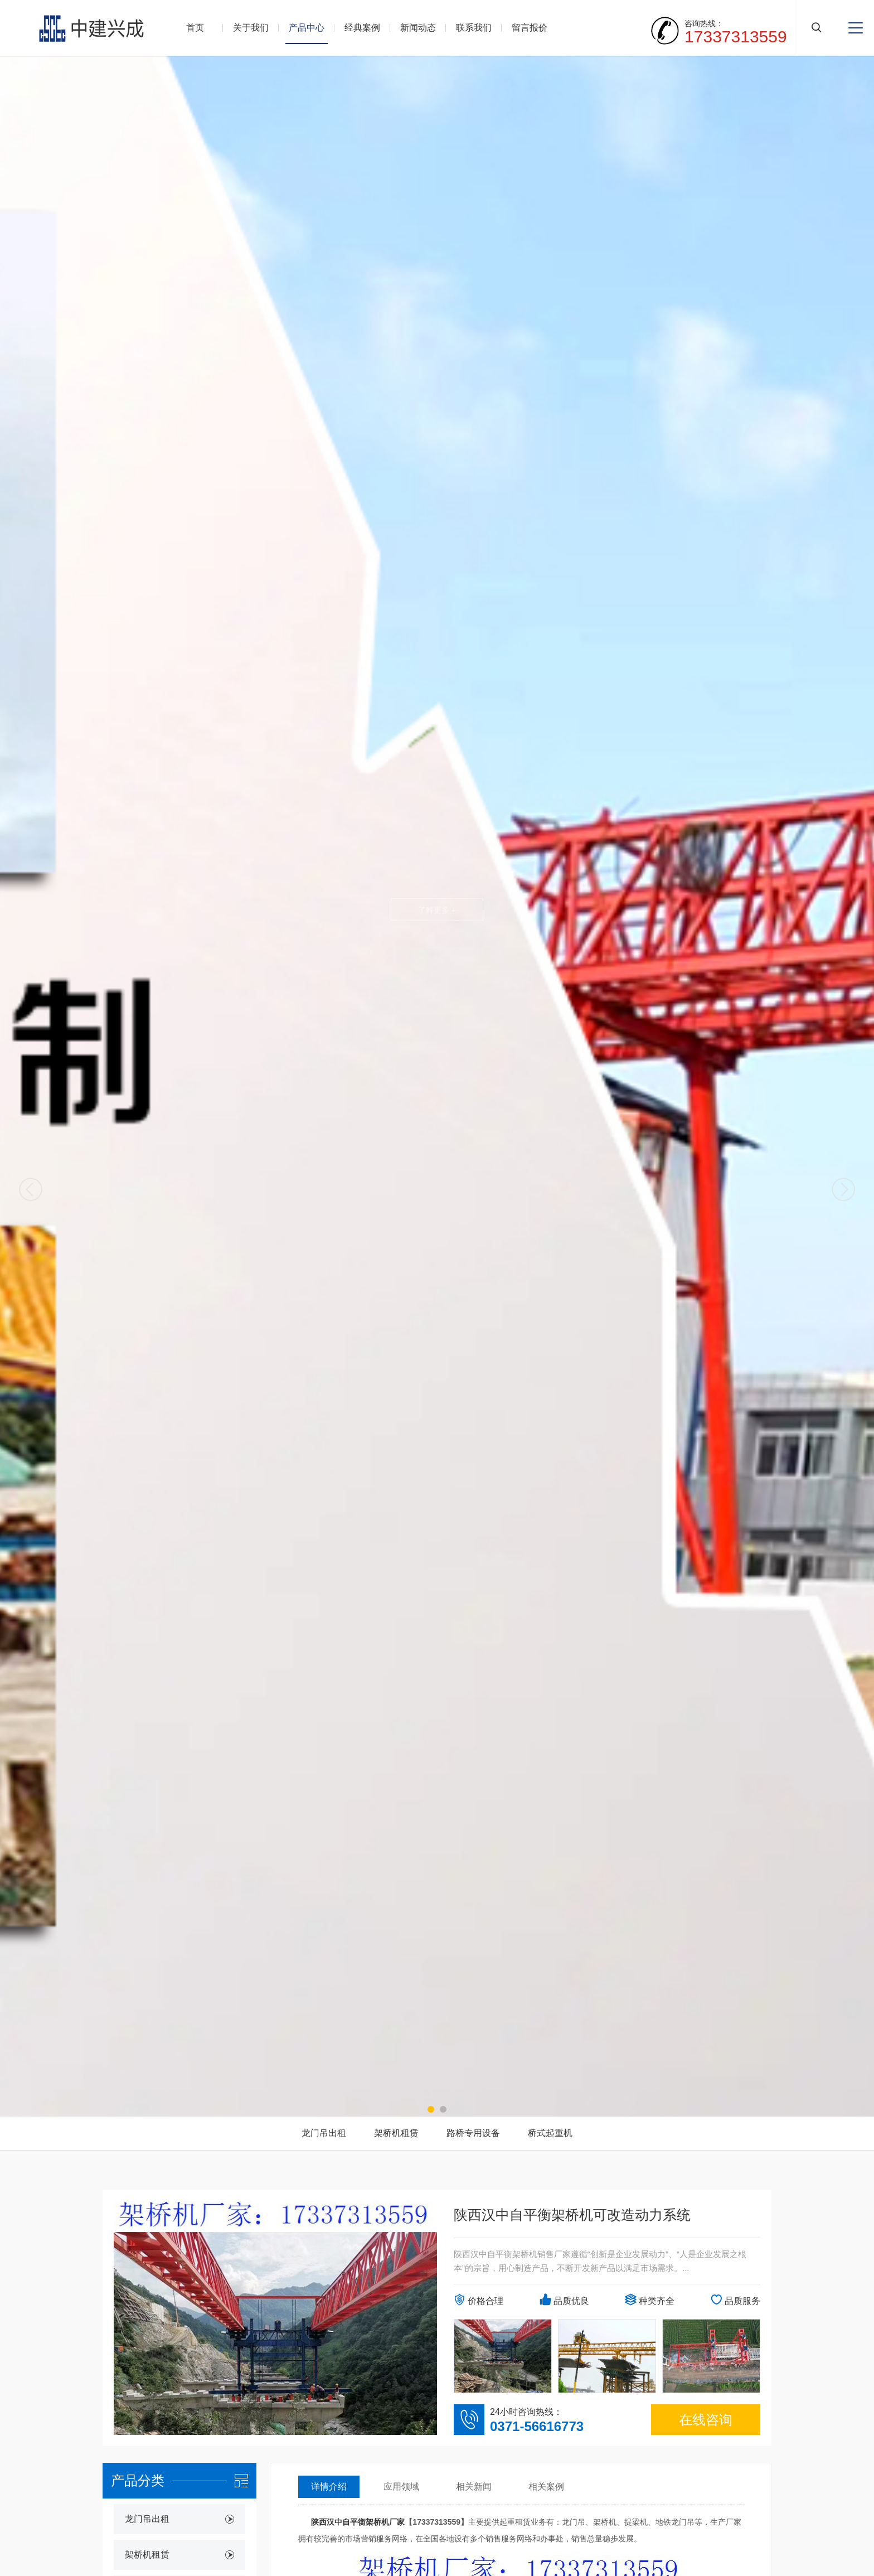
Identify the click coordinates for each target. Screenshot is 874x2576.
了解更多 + (437, 910)
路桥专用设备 (473, 2133)
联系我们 (474, 27)
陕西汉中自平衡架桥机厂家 (358, 2521)
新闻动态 (418, 27)
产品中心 (306, 27)
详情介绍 (329, 2486)
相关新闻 (474, 2486)
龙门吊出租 (324, 2133)
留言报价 (529, 27)
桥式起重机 (550, 2133)
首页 (195, 27)
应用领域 (401, 2486)
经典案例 (362, 27)
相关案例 (546, 2486)
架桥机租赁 (396, 2133)
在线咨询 (705, 2419)
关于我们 (251, 27)
